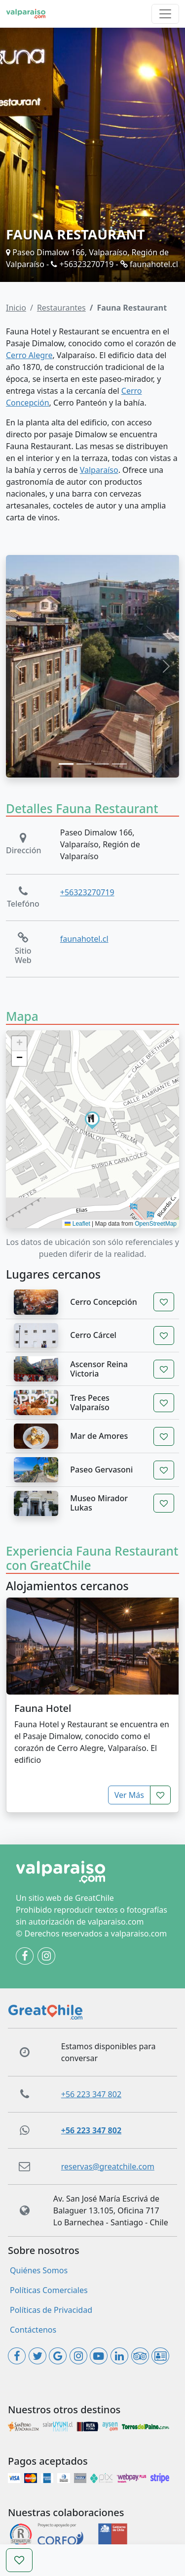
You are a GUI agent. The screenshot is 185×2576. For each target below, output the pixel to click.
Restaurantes (61, 307)
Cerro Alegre (29, 355)
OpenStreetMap (156, 1223)
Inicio (16, 307)
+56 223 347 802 (91, 2094)
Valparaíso (99, 469)
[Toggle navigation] (165, 14)
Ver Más (129, 1795)
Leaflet (77, 1223)
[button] (92, 1118)
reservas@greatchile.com (107, 2166)
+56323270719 (82, 264)
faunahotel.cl (149, 264)
